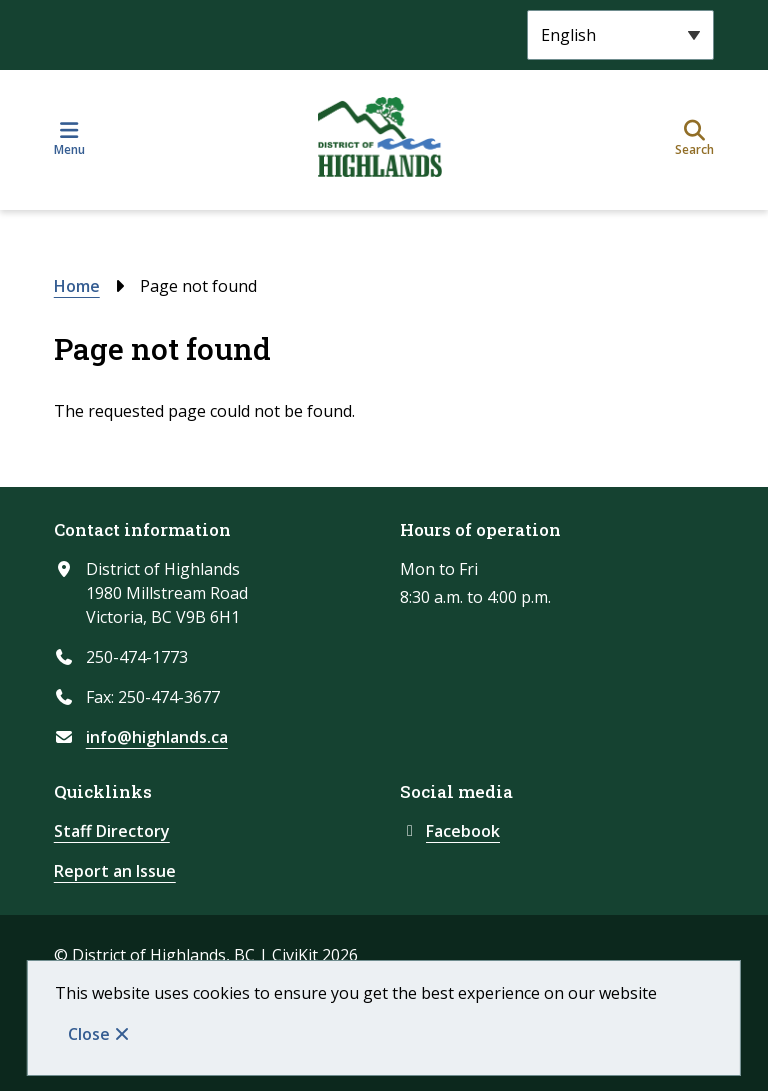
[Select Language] (620, 35)
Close (89, 1034)
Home (77, 286)
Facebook (450, 831)
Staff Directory (112, 831)
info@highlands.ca (157, 737)
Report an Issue (115, 871)
